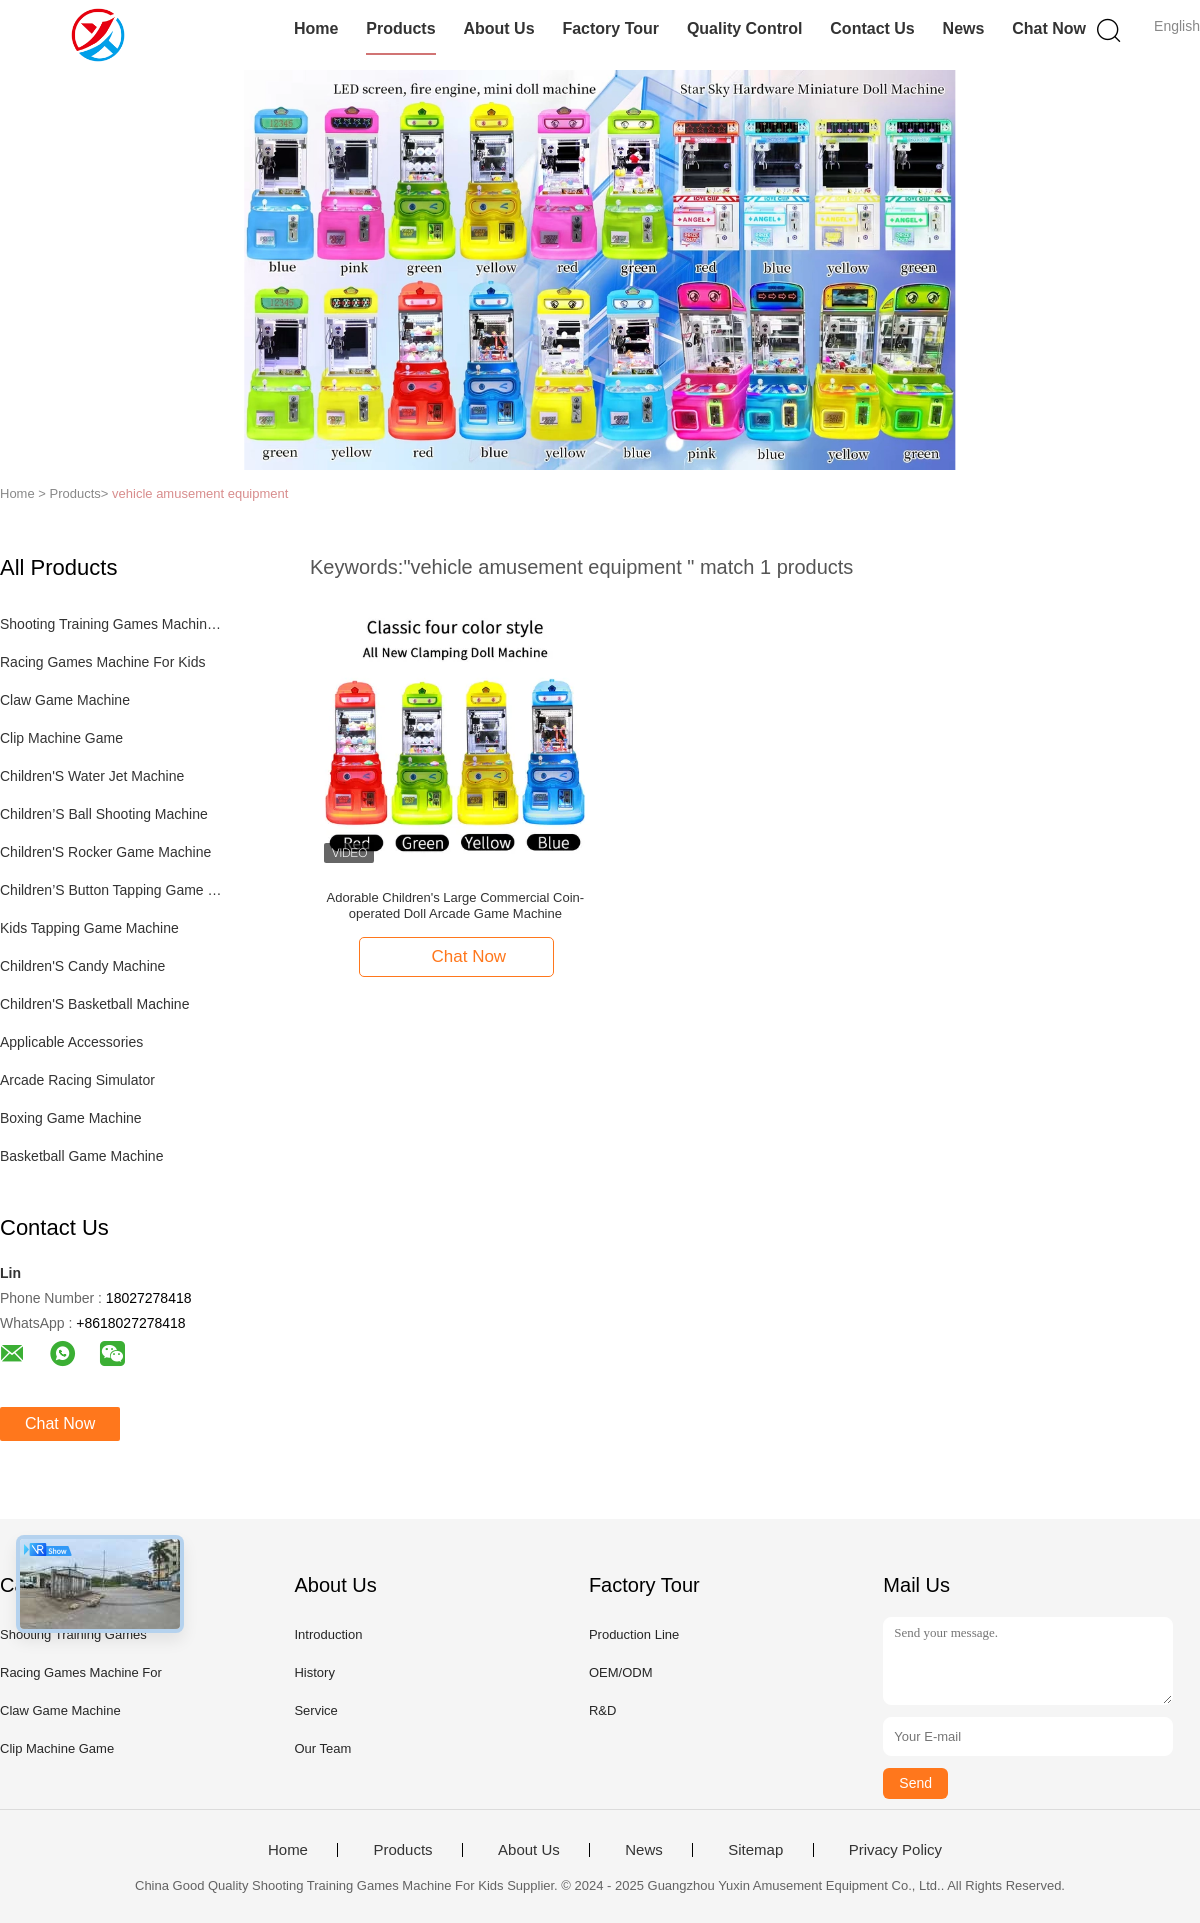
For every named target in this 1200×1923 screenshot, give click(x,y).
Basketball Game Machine (81, 1156)
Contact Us (872, 28)
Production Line (634, 1634)
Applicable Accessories (71, 1042)
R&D (602, 1710)
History (314, 1672)
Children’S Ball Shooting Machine (104, 814)
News (964, 28)
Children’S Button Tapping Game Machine (113, 890)
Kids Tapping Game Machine (89, 928)
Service (315, 1710)
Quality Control (745, 28)
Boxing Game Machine (71, 1118)
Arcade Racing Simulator (77, 1080)
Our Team (322, 1748)
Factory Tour (610, 28)
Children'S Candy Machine (82, 966)
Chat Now (1049, 28)
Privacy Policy (895, 1850)
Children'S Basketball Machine (94, 1004)
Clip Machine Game (61, 738)
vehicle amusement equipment (200, 493)
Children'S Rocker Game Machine (105, 852)
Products (400, 28)
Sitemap (755, 1850)
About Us (498, 28)
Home (316, 28)
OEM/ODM (621, 1672)
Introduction (328, 1634)
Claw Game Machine (65, 700)
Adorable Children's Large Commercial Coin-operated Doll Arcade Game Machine (456, 905)
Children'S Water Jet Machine (92, 776)
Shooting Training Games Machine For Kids (113, 624)
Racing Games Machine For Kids (102, 662)
